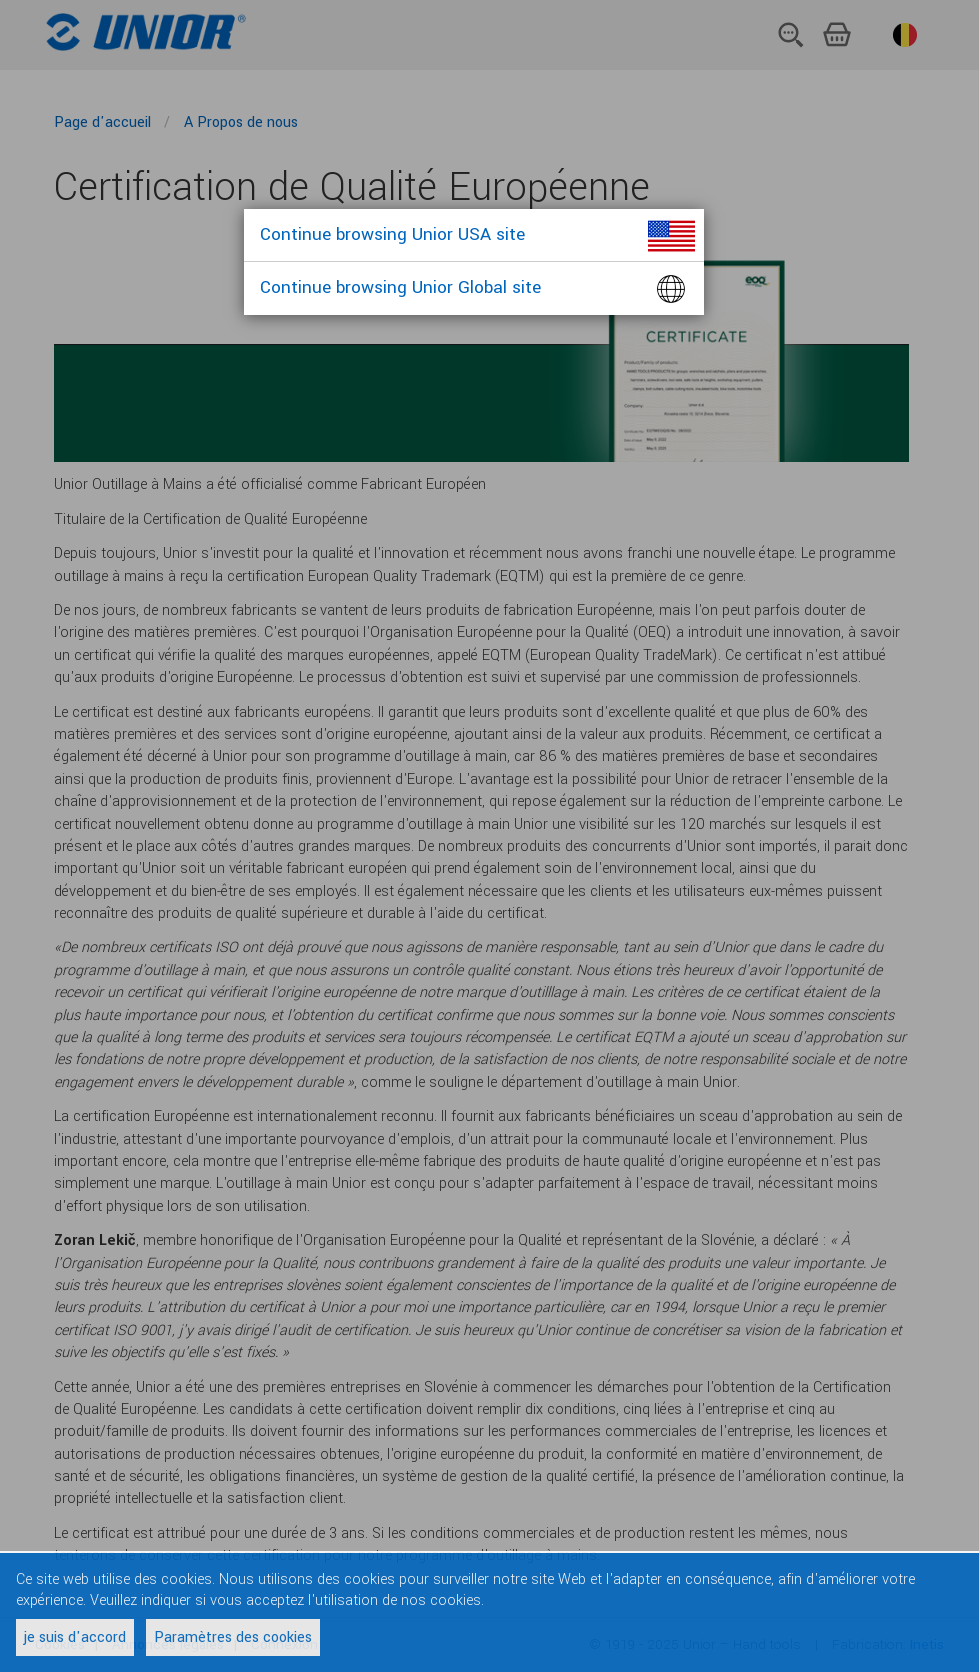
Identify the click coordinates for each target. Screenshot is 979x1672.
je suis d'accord (75, 1637)
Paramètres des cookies (233, 1637)
